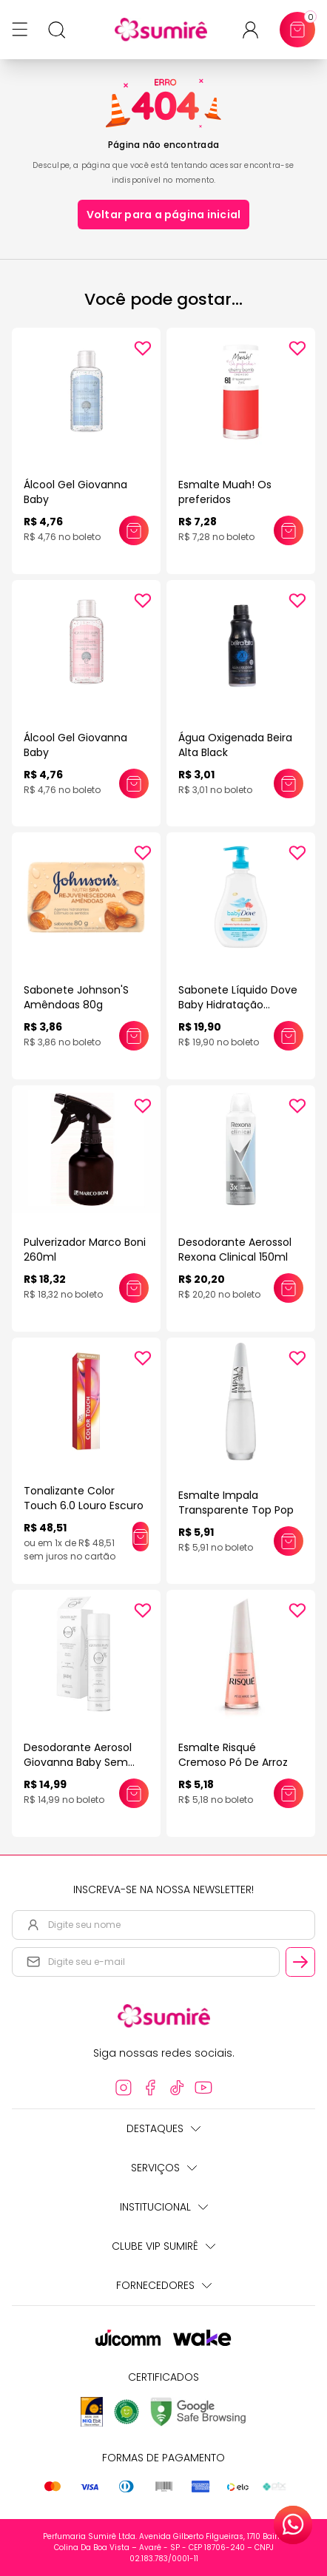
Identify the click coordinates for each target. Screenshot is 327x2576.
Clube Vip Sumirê (163, 2246)
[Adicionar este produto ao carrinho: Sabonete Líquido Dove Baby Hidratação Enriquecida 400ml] (288, 1036)
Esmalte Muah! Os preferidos (225, 492)
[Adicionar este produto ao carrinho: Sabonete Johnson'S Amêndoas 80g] (134, 1036)
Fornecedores (164, 2285)
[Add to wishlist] (143, 348)
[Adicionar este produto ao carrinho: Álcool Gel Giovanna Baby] (134, 530)
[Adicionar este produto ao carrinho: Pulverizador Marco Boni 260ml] (134, 1288)
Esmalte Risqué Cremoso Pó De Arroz (233, 1755)
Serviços (164, 2167)
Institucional (164, 2206)
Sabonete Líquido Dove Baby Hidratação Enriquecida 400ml (237, 1004)
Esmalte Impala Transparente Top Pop (236, 1502)
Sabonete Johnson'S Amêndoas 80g (76, 997)
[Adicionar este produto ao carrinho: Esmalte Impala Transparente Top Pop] (288, 1541)
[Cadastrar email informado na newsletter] (300, 1962)
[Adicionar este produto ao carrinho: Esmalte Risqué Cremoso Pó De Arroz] (288, 1793)
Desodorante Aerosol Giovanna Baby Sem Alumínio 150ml (78, 1762)
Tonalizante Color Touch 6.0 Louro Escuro (84, 1498)
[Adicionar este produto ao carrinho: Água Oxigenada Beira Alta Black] (288, 783)
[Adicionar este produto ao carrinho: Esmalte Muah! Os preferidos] (288, 530)
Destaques (163, 2128)
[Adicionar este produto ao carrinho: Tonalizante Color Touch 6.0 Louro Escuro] (140, 1536)
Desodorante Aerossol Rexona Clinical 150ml (234, 1249)
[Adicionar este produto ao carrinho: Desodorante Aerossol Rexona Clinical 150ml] (288, 1288)
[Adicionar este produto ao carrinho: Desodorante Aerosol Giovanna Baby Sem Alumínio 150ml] (134, 1793)
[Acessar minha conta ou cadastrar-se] (256, 30)
